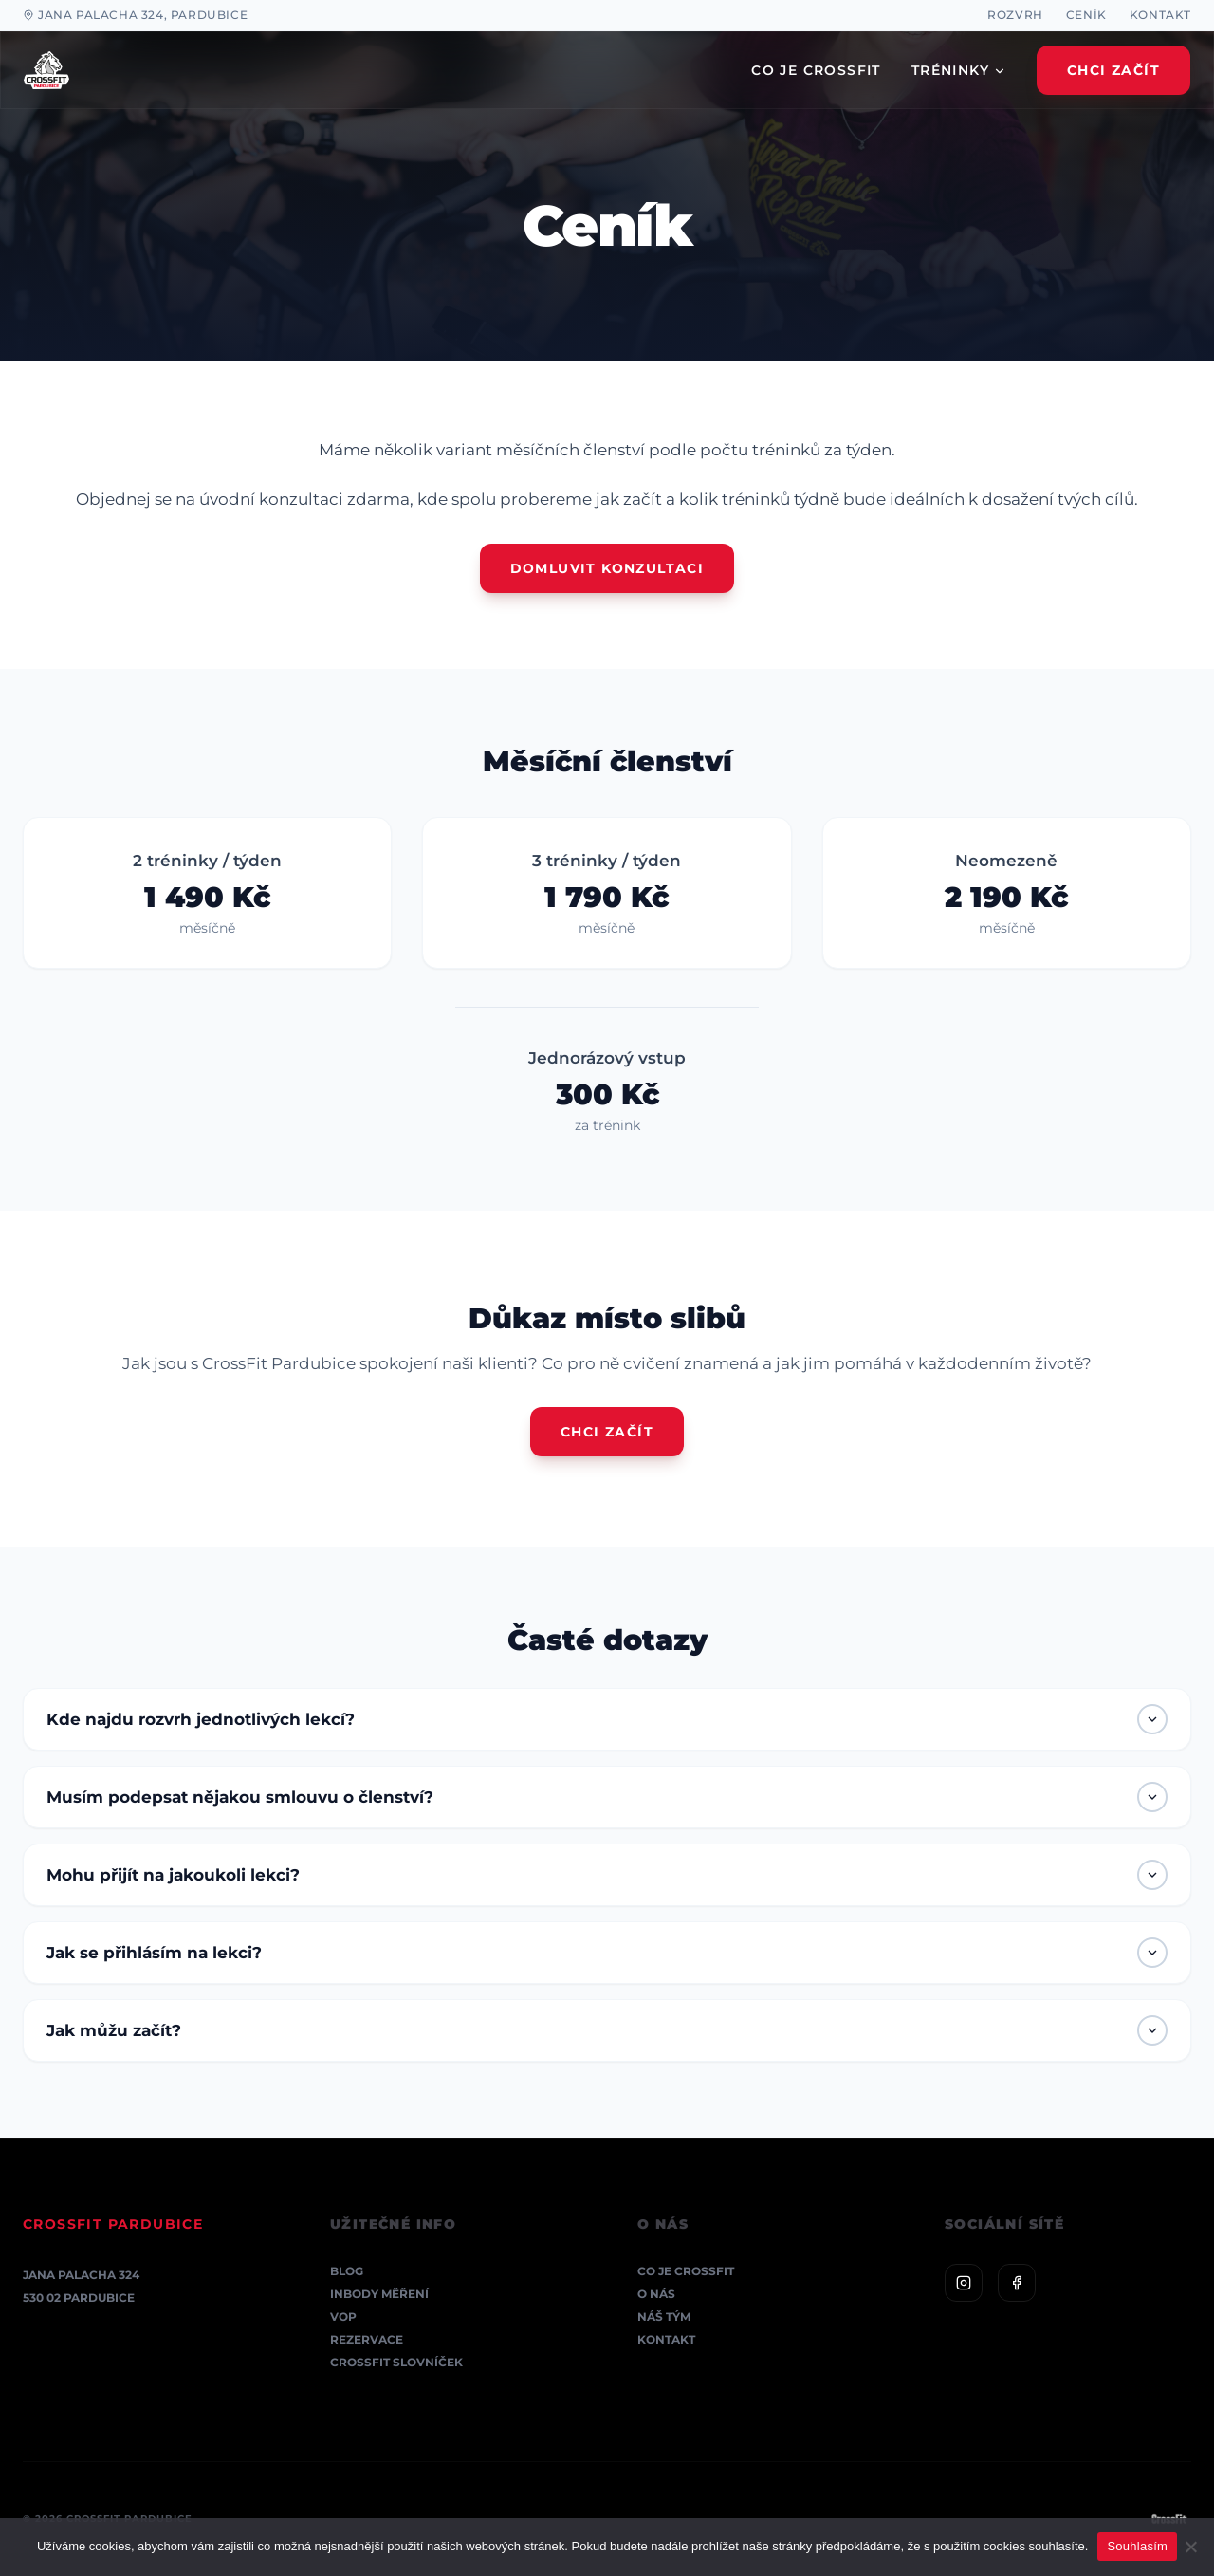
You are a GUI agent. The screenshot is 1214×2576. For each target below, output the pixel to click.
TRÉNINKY (958, 70)
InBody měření (379, 2294)
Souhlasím (1137, 2546)
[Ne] (1190, 2546)
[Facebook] (1017, 2283)
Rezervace (366, 2339)
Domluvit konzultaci (607, 568)
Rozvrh (1015, 15)
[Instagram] (964, 2283)
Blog (346, 2271)
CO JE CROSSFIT (816, 70)
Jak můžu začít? (607, 2030)
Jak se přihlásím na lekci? (607, 1952)
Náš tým (663, 2316)
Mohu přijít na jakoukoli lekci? (607, 1875)
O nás (656, 2294)
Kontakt (1160, 15)
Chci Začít (1113, 70)
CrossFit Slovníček (396, 2362)
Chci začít (607, 1431)
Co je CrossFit (685, 2271)
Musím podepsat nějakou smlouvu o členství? (607, 1797)
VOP (343, 2316)
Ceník (1086, 15)
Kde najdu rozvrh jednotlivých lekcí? (607, 1719)
